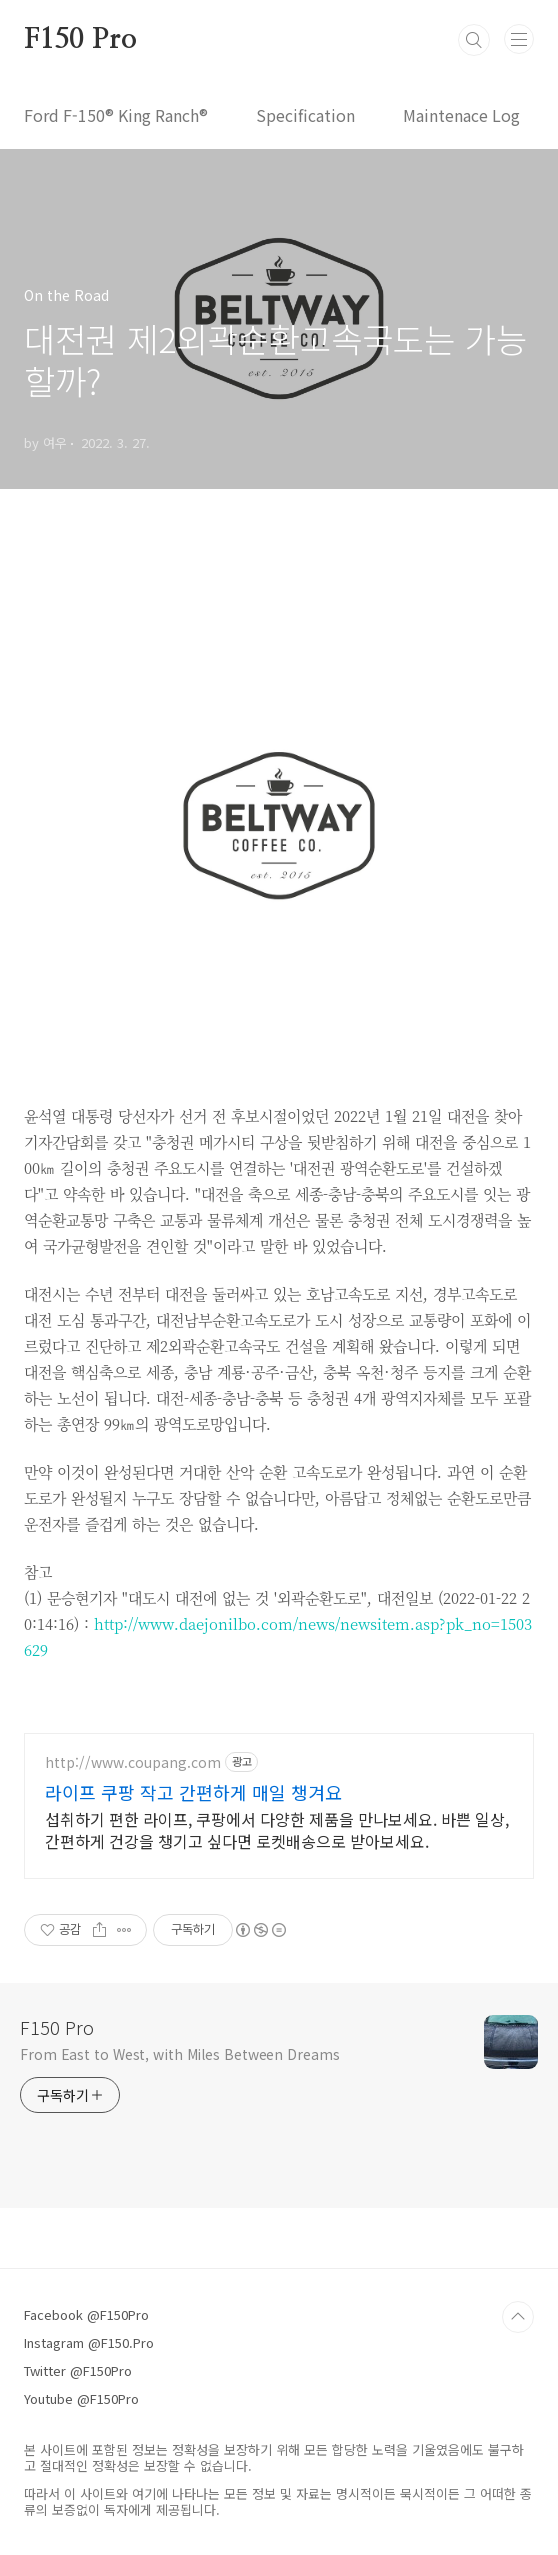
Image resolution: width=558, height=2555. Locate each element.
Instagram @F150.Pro (89, 2342)
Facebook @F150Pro (86, 2314)
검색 (474, 40)
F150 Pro (80, 40)
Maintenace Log (461, 115)
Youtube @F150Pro (81, 2398)
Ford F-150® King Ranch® (116, 115)
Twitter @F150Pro (78, 2370)
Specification (305, 115)
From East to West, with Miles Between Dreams (180, 2054)
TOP (518, 2317)
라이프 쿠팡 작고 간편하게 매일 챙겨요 (193, 1792)
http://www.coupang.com (133, 1762)
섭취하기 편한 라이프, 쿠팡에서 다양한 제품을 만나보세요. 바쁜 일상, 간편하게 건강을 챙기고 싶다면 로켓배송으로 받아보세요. (277, 1829)
